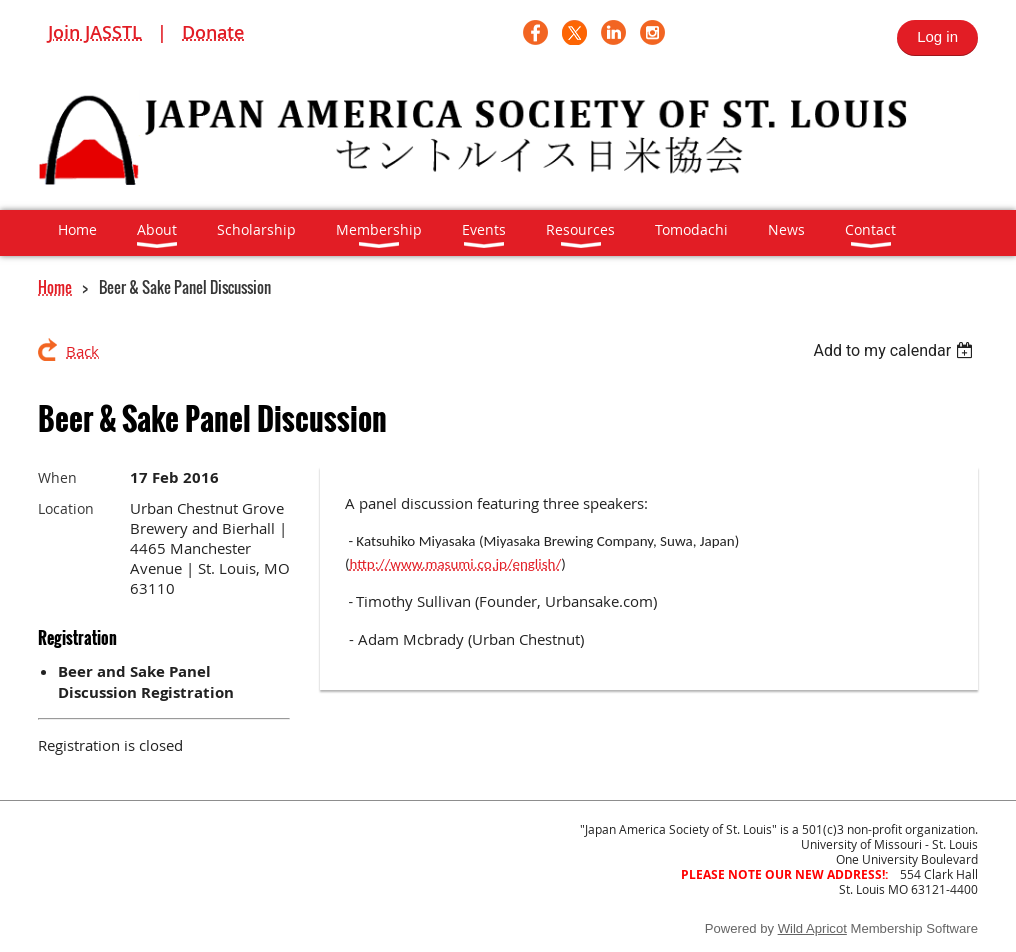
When (57, 477)
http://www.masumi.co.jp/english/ (456, 564)
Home (55, 287)
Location (66, 508)
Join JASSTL (95, 32)
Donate (213, 32)
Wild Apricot (812, 928)
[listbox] (895, 350)
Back (82, 351)
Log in (937, 36)
